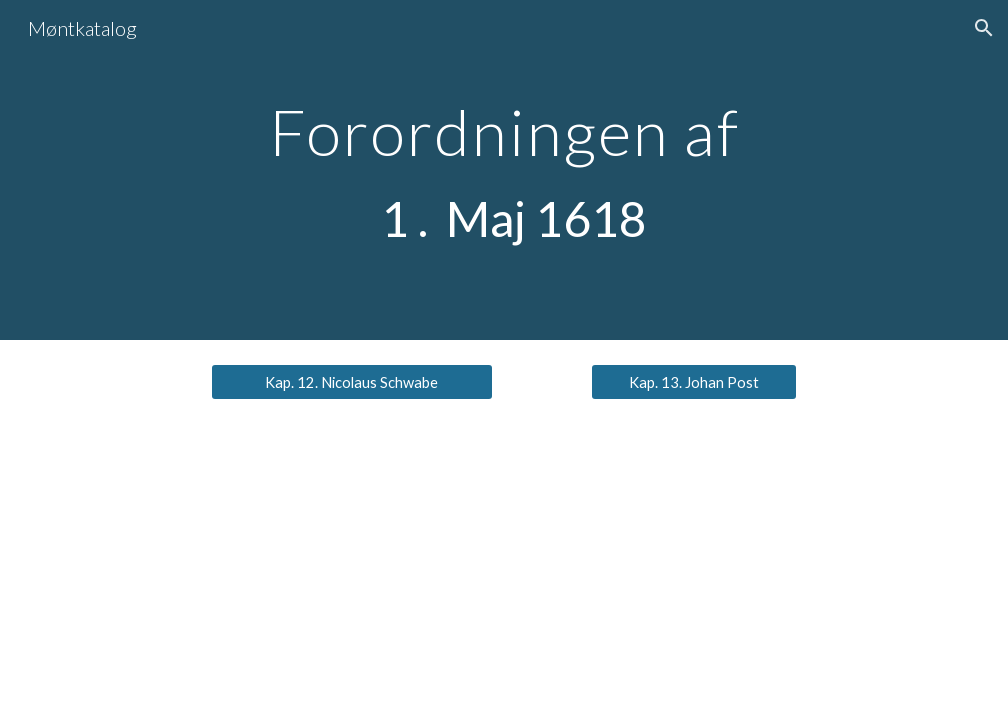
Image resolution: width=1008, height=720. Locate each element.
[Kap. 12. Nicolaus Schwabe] (351, 382)
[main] (503, 169)
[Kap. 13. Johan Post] (693, 382)
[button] (984, 28)
